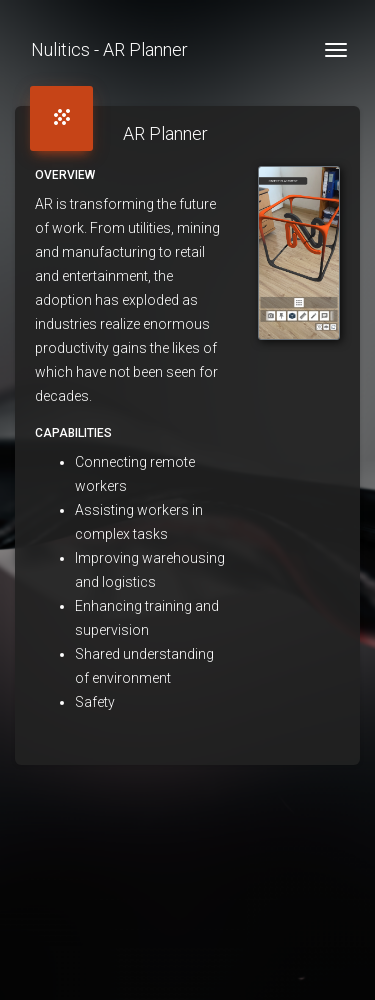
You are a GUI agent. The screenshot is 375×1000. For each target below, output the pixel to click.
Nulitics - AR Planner (109, 49)
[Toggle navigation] (336, 50)
